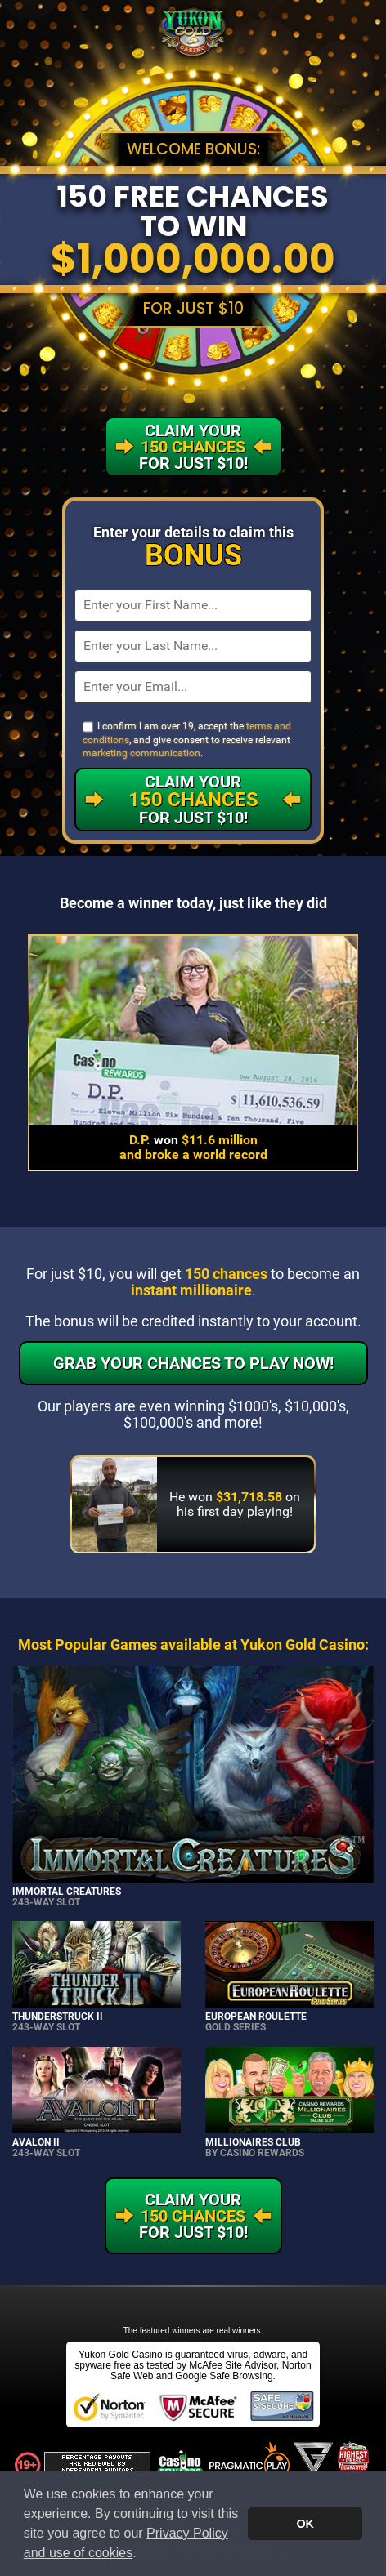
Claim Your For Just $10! (193, 799)
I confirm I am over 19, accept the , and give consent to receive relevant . (187, 739)
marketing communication (141, 753)
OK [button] (305, 2523)
